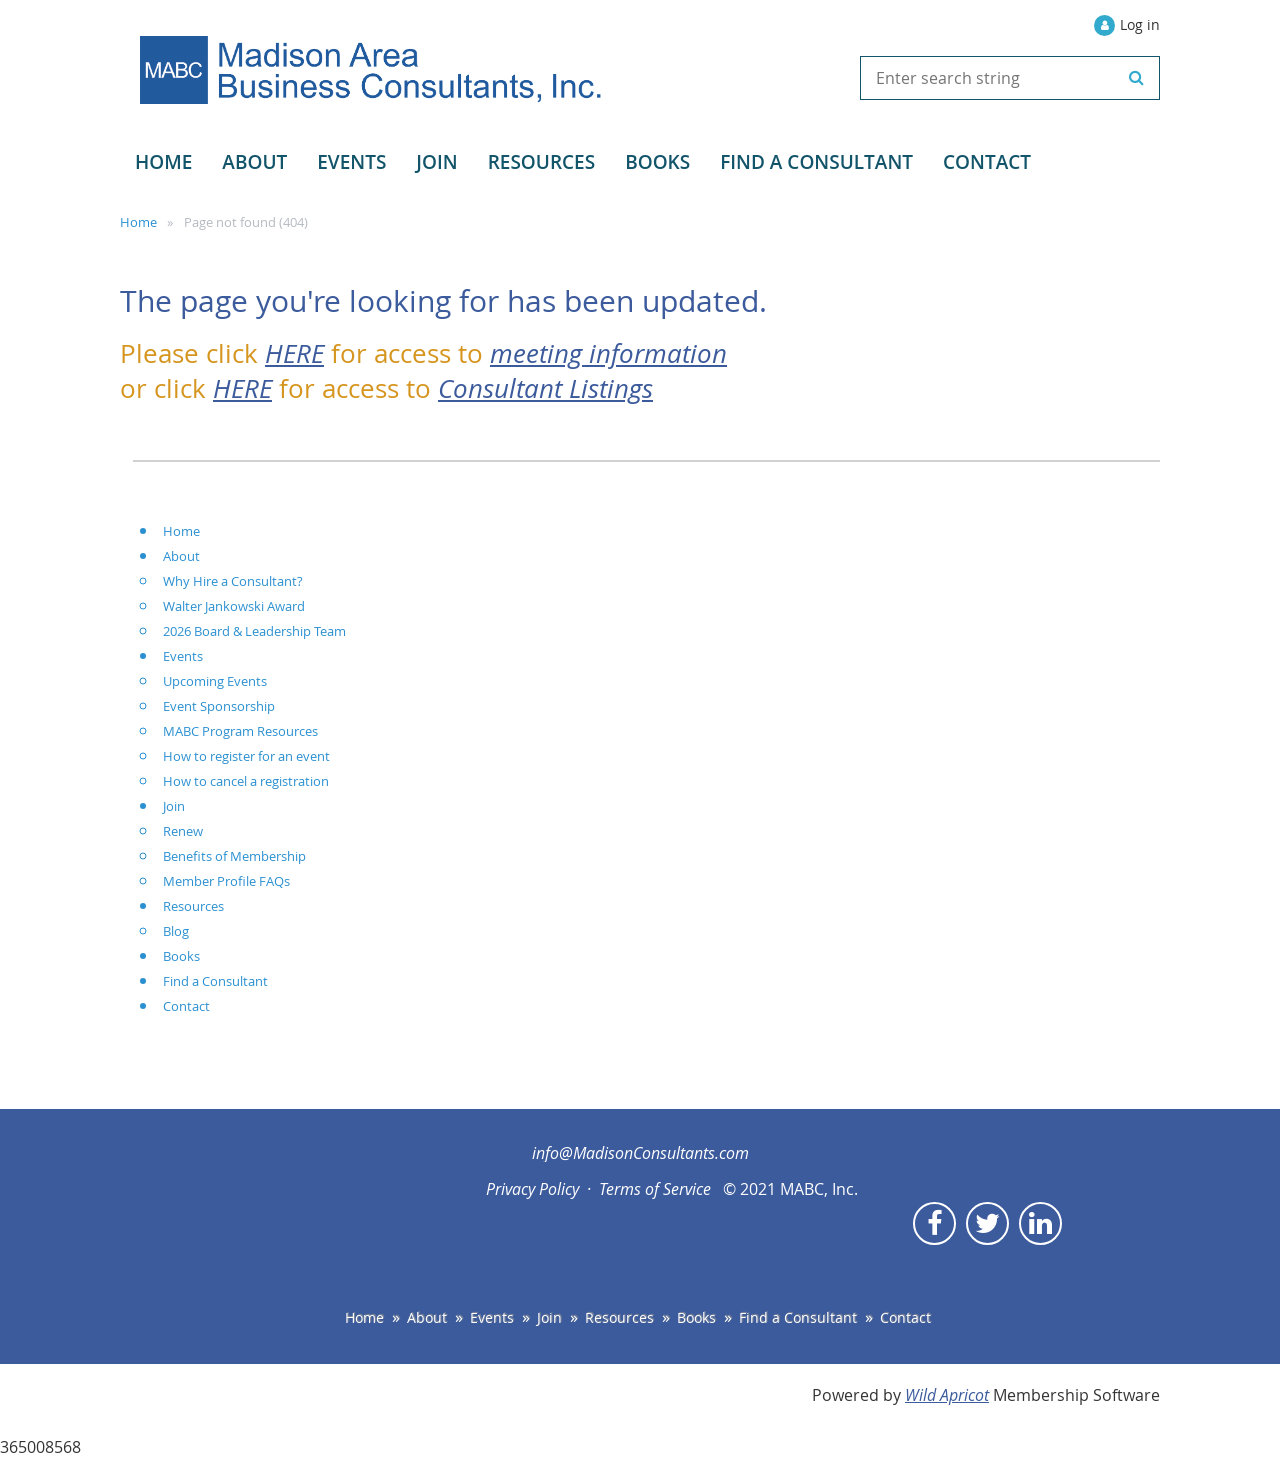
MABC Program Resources (240, 731)
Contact (186, 1006)
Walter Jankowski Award (234, 606)
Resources (193, 906)
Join (174, 806)
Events (183, 656)
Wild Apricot (947, 1395)
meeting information (608, 353)
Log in (1140, 24)
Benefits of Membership (234, 856)
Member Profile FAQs (226, 881)
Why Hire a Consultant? (233, 581)
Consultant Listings (545, 388)
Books (181, 956)
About (181, 556)
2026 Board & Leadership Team (254, 631)
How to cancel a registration (246, 781)
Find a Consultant (215, 981)
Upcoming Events (215, 681)
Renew (183, 831)
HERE (294, 353)
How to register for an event (246, 756)
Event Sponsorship (219, 706)
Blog (176, 931)
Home (138, 222)
